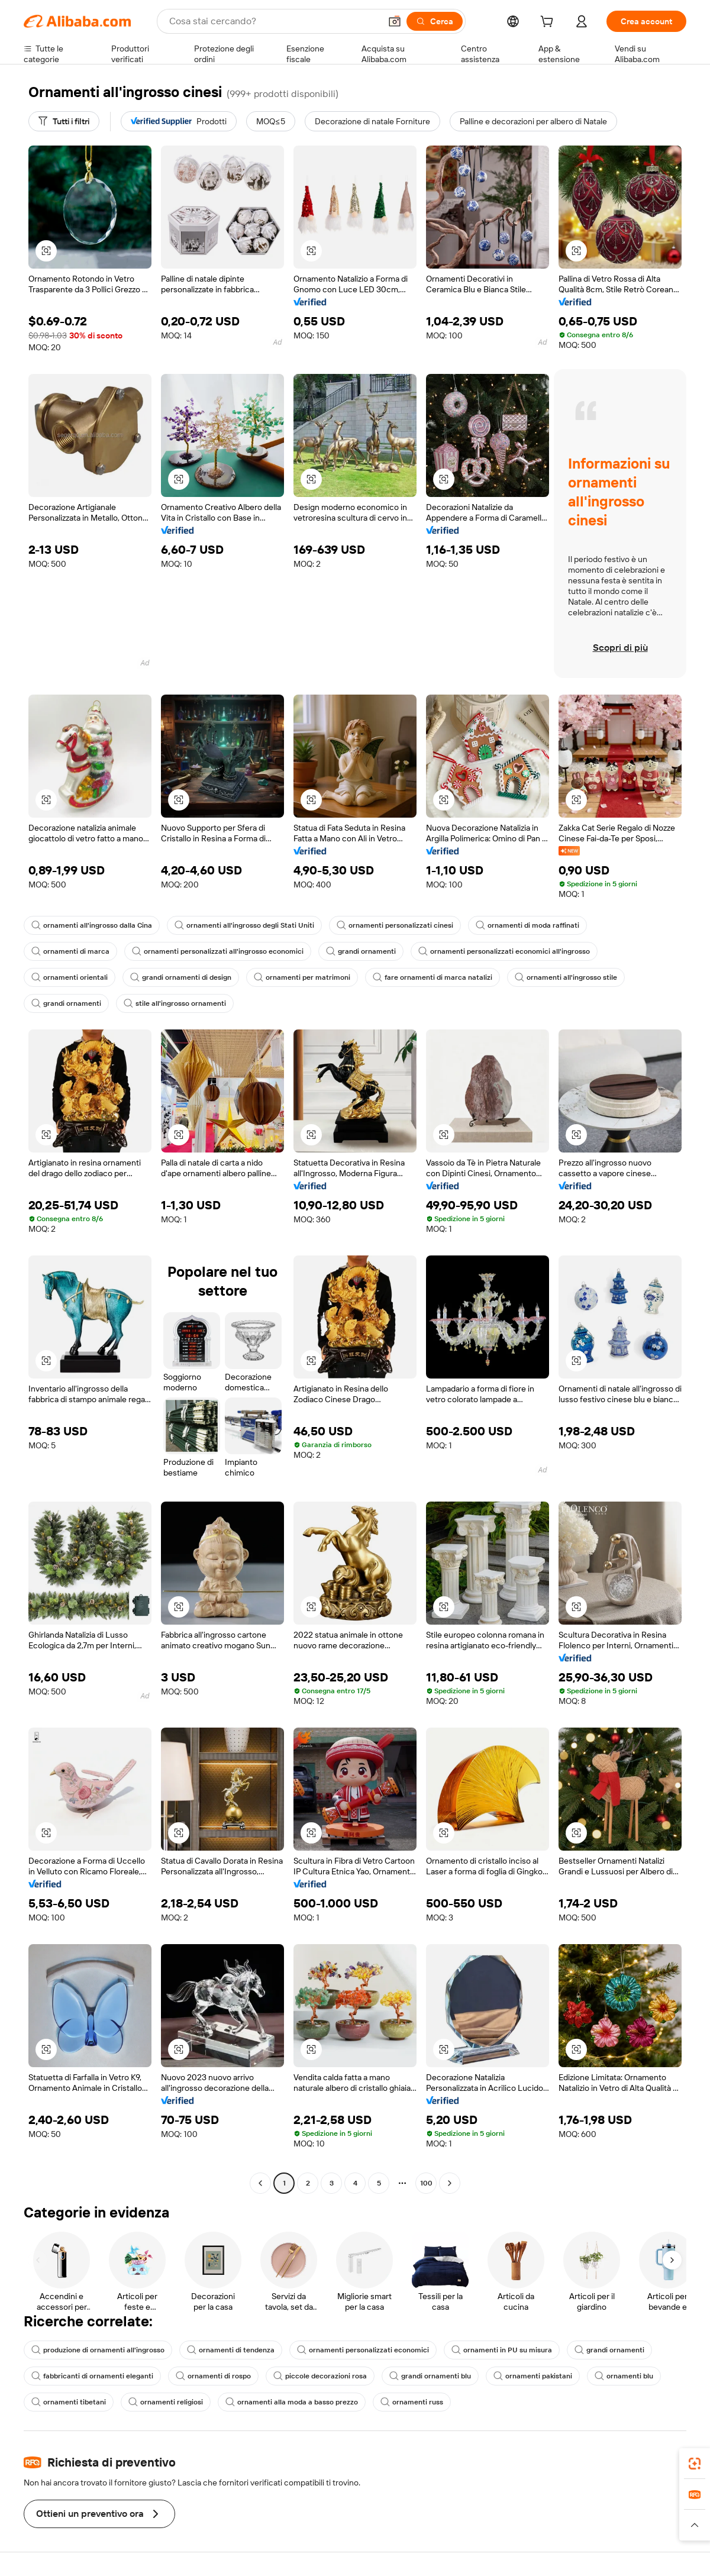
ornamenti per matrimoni (302, 977)
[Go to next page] (449, 2183)
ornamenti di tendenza (231, 2350)
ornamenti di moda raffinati (527, 925)
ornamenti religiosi (165, 2402)
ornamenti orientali (69, 977)
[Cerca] (434, 21)
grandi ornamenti (361, 951)
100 (426, 2183)
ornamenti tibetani (68, 2402)
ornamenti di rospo (213, 2376)
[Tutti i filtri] (63, 121)
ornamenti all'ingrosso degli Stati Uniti (244, 925)
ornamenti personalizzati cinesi (395, 925)
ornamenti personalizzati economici (363, 2350)
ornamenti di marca (70, 951)
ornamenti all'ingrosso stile (566, 977)
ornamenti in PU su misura (501, 2350)
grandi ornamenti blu (430, 2376)
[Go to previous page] (260, 2183)
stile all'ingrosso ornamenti (175, 1003)
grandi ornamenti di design (180, 977)
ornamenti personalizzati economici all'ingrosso (504, 951)
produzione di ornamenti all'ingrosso (97, 2350)
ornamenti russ (411, 2402)
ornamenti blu (624, 2376)
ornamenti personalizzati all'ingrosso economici (218, 951)
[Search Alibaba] (273, 21)
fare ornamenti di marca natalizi (432, 977)
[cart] (549, 23)
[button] (395, 21)
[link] (694, 2463)
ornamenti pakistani (532, 2376)
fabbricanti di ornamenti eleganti (92, 2376)
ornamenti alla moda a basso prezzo (291, 2402)
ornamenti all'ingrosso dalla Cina (91, 925)
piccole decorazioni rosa (320, 2376)
